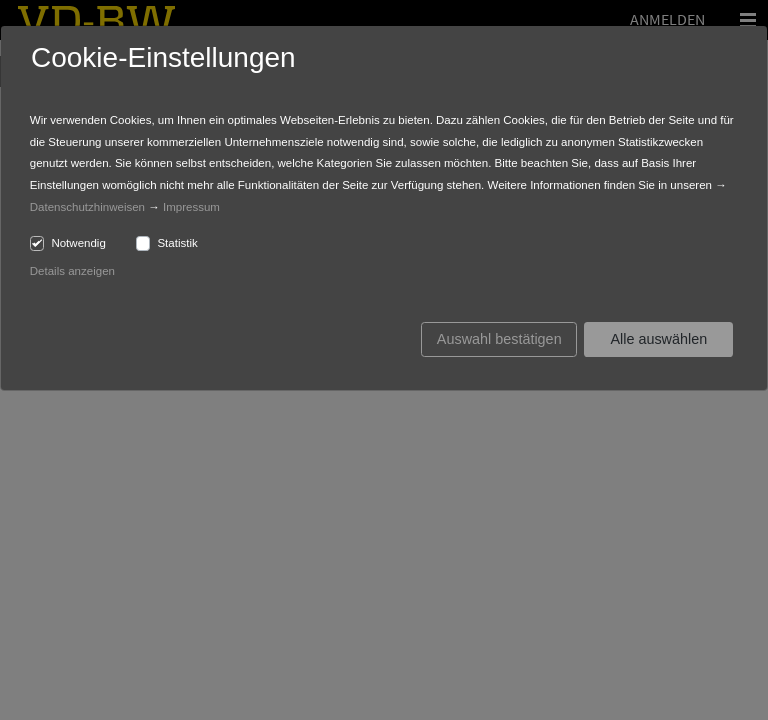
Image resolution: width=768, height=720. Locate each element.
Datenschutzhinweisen (87, 207)
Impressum (191, 207)
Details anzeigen (72, 271)
